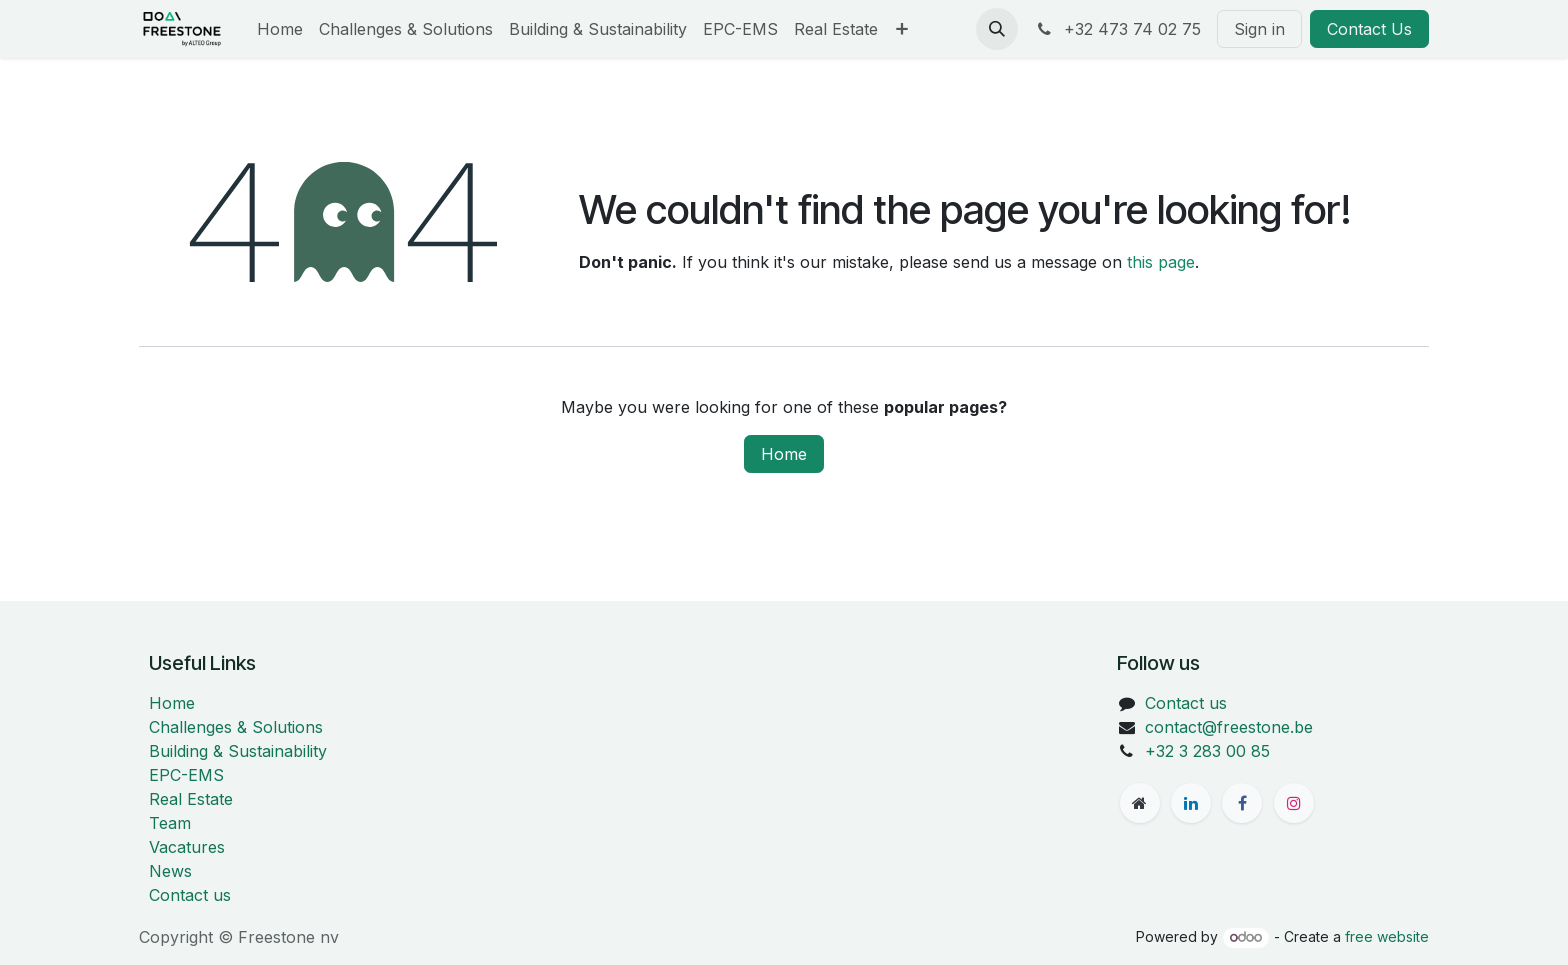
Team (170, 823)
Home (784, 454)
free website (1387, 936)
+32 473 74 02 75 (1117, 29)
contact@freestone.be (1229, 727)
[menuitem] (280, 29)
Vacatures (187, 847)
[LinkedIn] (1191, 803)
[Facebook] (1242, 803)
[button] (997, 29)
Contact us (190, 895)
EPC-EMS (186, 775)
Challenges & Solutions (236, 727)
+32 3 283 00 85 (1207, 751)
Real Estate (191, 799)
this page (1161, 262)
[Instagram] (1294, 803)
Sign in (1259, 29)
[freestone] (1140, 803)
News (170, 871)
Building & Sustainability (238, 751)
